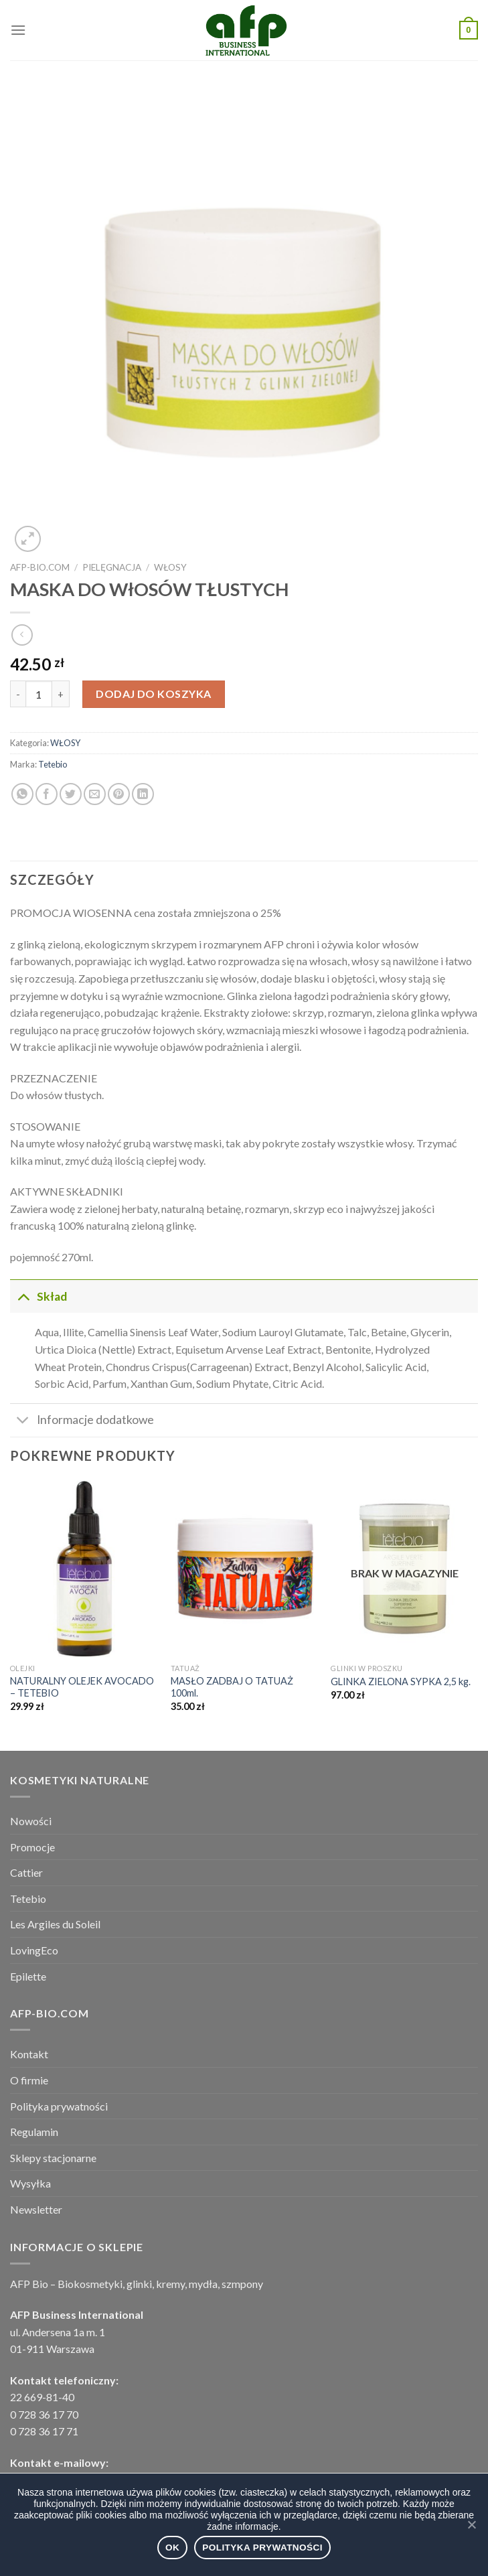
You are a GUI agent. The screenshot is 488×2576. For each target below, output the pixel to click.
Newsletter (36, 2209)
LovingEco (34, 1950)
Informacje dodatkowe (82, 1421)
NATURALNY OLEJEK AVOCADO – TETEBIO (82, 1687)
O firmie (29, 2080)
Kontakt (29, 2054)
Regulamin (34, 2131)
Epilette (28, 1976)
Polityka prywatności (59, 2106)
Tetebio (52, 764)
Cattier (26, 1872)
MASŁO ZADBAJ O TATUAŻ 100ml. (232, 1687)
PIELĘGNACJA (111, 567)
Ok (172, 2548)
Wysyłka (30, 2183)
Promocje (32, 1847)
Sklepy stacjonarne (53, 2157)
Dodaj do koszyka (154, 693)
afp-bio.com (40, 567)
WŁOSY (170, 567)
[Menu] (18, 29)
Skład (38, 1295)
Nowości (31, 1820)
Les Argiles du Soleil (55, 1924)
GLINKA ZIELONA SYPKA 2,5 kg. (401, 1681)
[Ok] (471, 2524)
